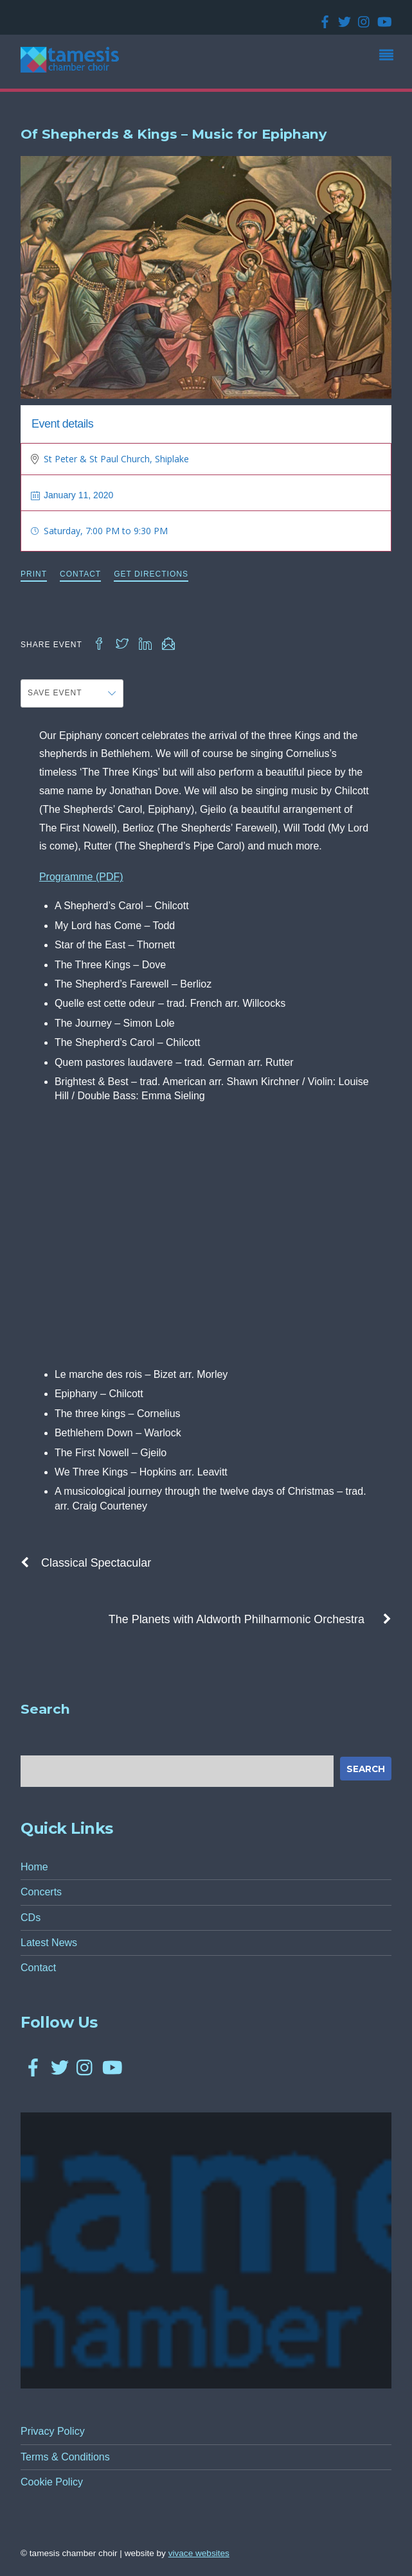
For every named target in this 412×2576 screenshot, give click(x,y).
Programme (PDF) (81, 876)
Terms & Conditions (65, 2456)
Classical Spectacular (86, 1563)
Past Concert (351, 422)
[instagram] (361, 17)
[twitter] (342, 17)
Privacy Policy (53, 2431)
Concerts (41, 1891)
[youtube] (381, 17)
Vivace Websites (198, 2553)
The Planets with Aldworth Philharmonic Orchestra (250, 1619)
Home (34, 1866)
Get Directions (151, 574)
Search (365, 1769)
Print (34, 574)
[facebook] (322, 17)
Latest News (49, 1942)
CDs (30, 1917)
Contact (80, 574)
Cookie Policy (52, 2481)
